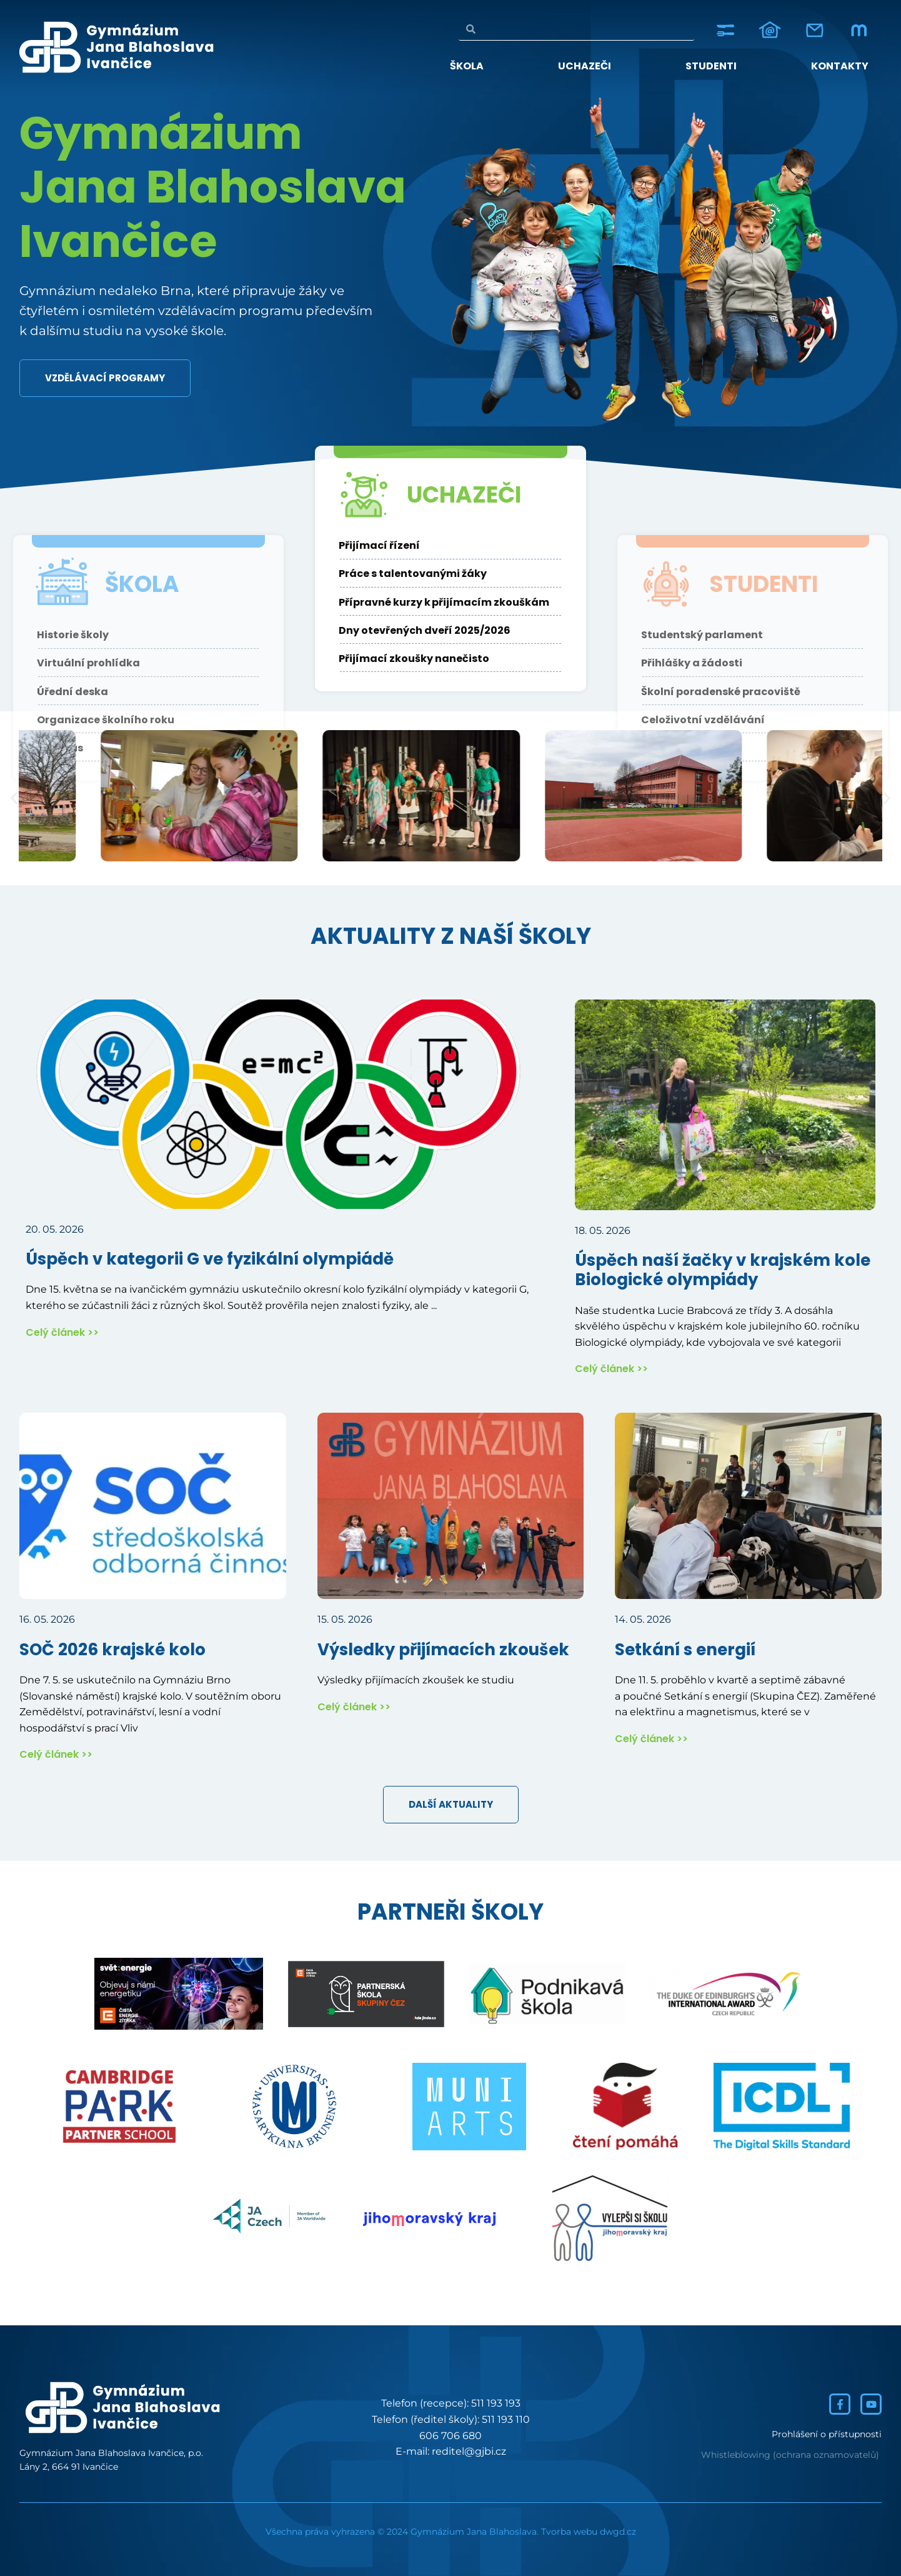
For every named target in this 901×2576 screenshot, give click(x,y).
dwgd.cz (618, 2531)
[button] (14, 798)
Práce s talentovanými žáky (413, 629)
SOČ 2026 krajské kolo (112, 1649)
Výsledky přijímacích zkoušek (443, 1649)
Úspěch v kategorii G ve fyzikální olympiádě (210, 1259)
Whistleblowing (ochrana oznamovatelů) (790, 2454)
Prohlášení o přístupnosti (827, 2434)
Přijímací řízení (379, 601)
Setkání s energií (685, 1649)
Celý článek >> (62, 1332)
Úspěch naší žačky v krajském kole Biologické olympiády (722, 1270)
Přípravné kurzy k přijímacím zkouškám (445, 658)
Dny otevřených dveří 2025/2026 (424, 686)
